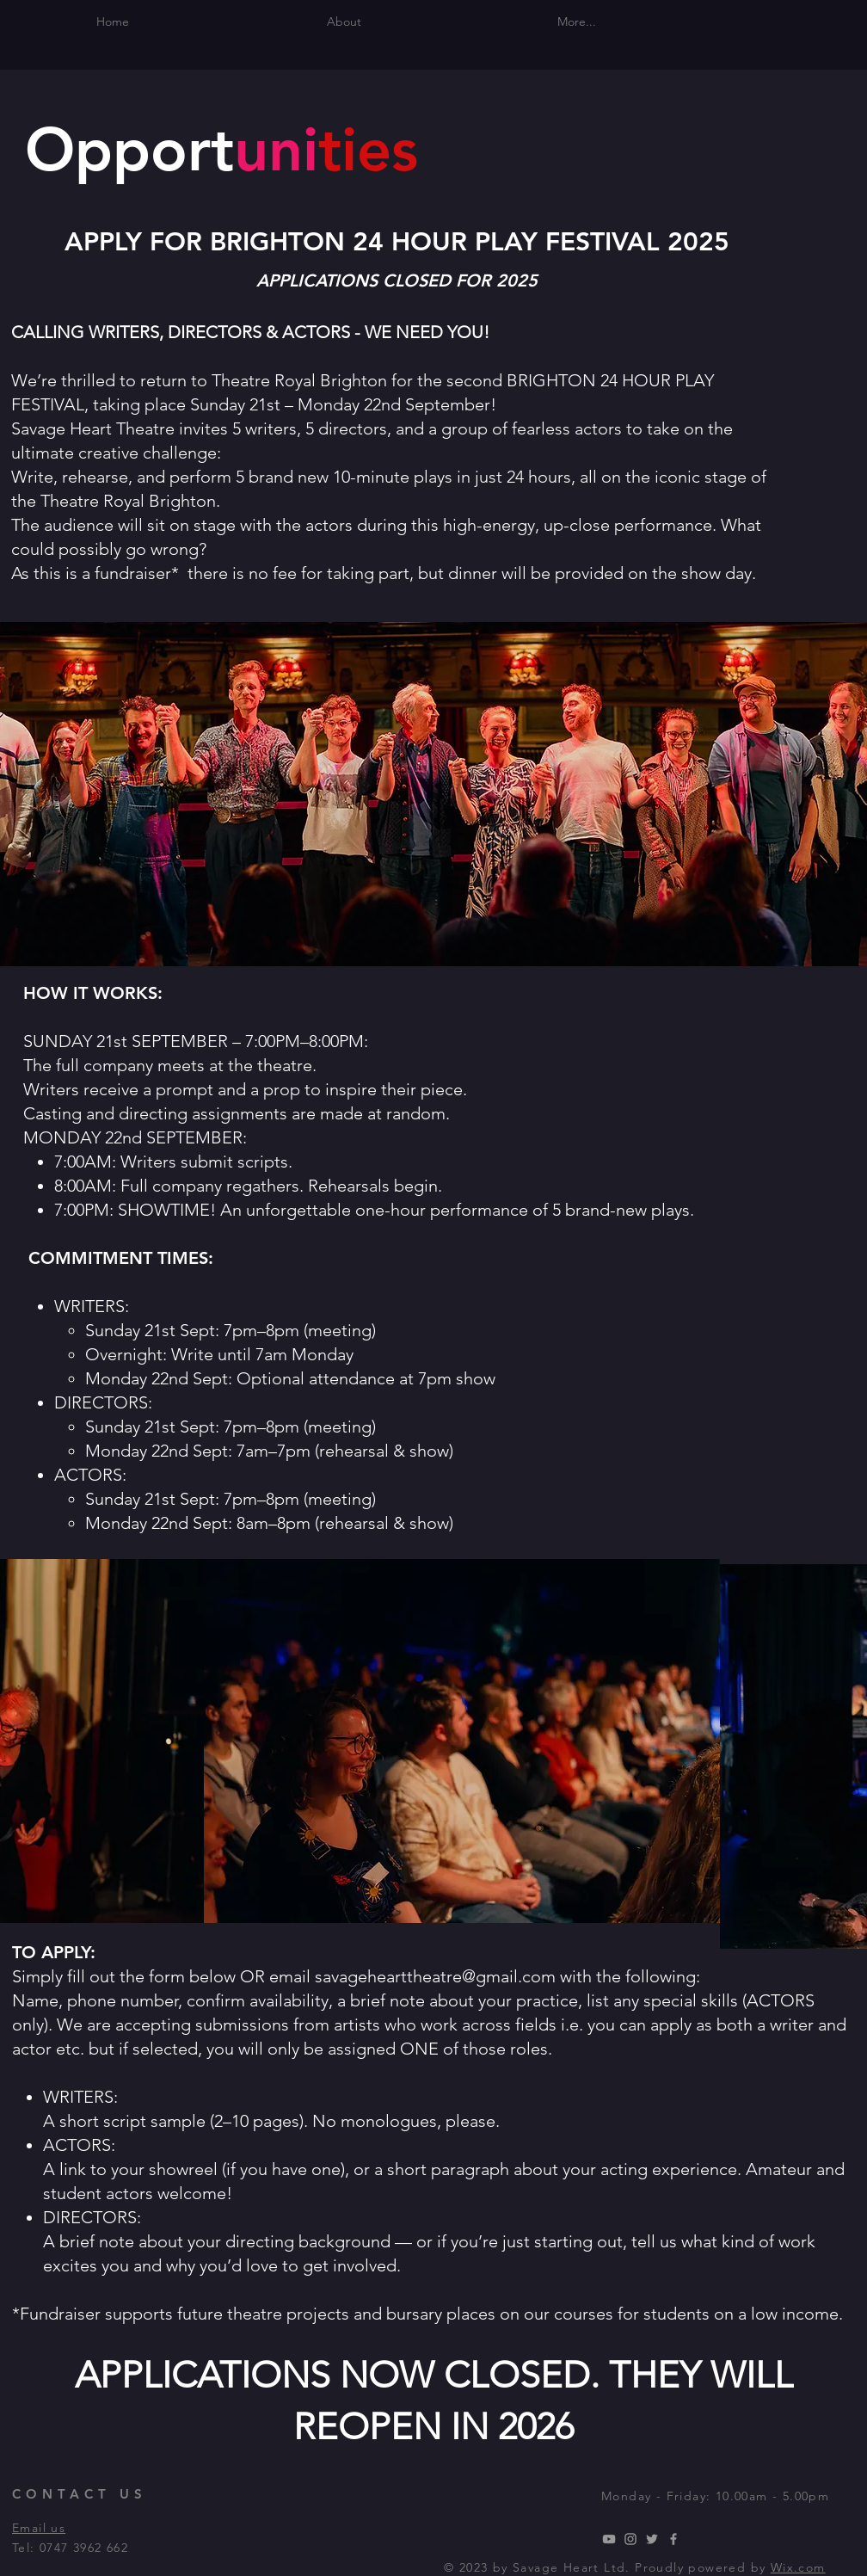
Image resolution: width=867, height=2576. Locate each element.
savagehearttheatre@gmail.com (435, 1976)
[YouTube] (609, 2539)
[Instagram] (630, 2539)
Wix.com (798, 2567)
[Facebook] (673, 2539)
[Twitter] (652, 2539)
